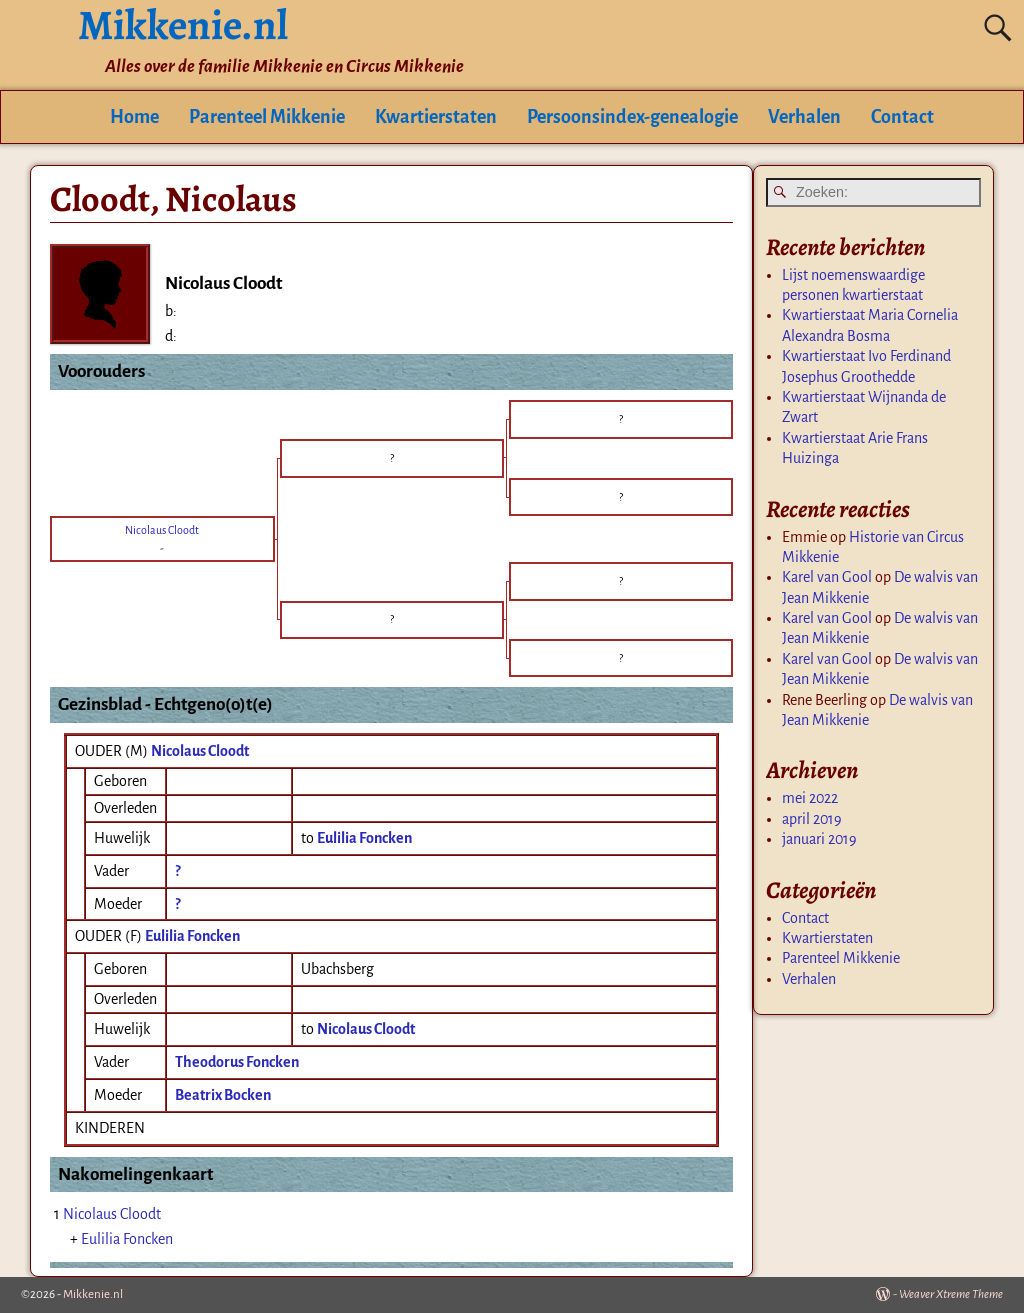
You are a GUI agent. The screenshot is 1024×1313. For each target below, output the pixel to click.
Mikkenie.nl (93, 1294)
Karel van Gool (827, 577)
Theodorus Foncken (237, 1062)
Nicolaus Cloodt (200, 751)
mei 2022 (810, 798)
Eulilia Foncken (192, 936)
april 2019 (812, 819)
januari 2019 (819, 839)
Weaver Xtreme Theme (951, 1294)
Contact (902, 117)
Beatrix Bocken (223, 1095)
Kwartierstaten (436, 117)
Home (134, 117)
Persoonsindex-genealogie (632, 117)
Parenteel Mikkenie (267, 117)
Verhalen (804, 117)
